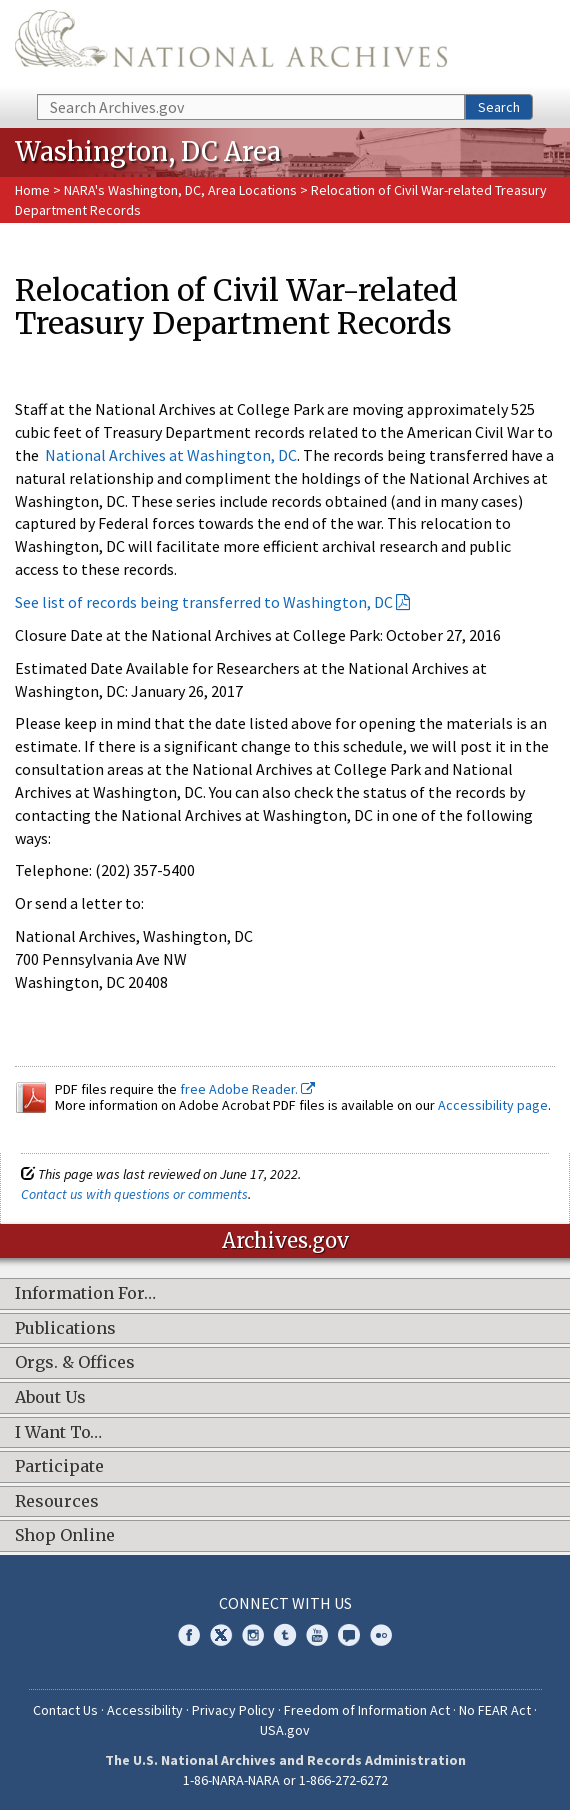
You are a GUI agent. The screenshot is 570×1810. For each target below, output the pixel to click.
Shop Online (65, 1536)
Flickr (381, 1635)
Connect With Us (285, 1603)
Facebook (189, 1635)
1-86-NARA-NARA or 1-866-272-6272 (285, 1780)
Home (32, 190)
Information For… (85, 1294)
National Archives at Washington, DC (171, 455)
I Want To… (58, 1433)
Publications (65, 1329)
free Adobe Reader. (247, 1089)
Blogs (349, 1635)
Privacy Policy (233, 1710)
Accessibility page (493, 1105)
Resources (57, 1502)
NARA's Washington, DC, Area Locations (180, 190)
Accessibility (145, 1710)
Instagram (253, 1635)
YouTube (317, 1635)
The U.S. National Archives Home (231, 45)
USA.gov (285, 1730)
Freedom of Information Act (367, 1710)
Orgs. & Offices (75, 1363)
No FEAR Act (495, 1710)
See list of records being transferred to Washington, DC (204, 602)
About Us (50, 1398)
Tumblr (285, 1635)
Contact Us (65, 1710)
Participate (59, 1467)
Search (499, 107)
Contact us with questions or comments (134, 1194)
